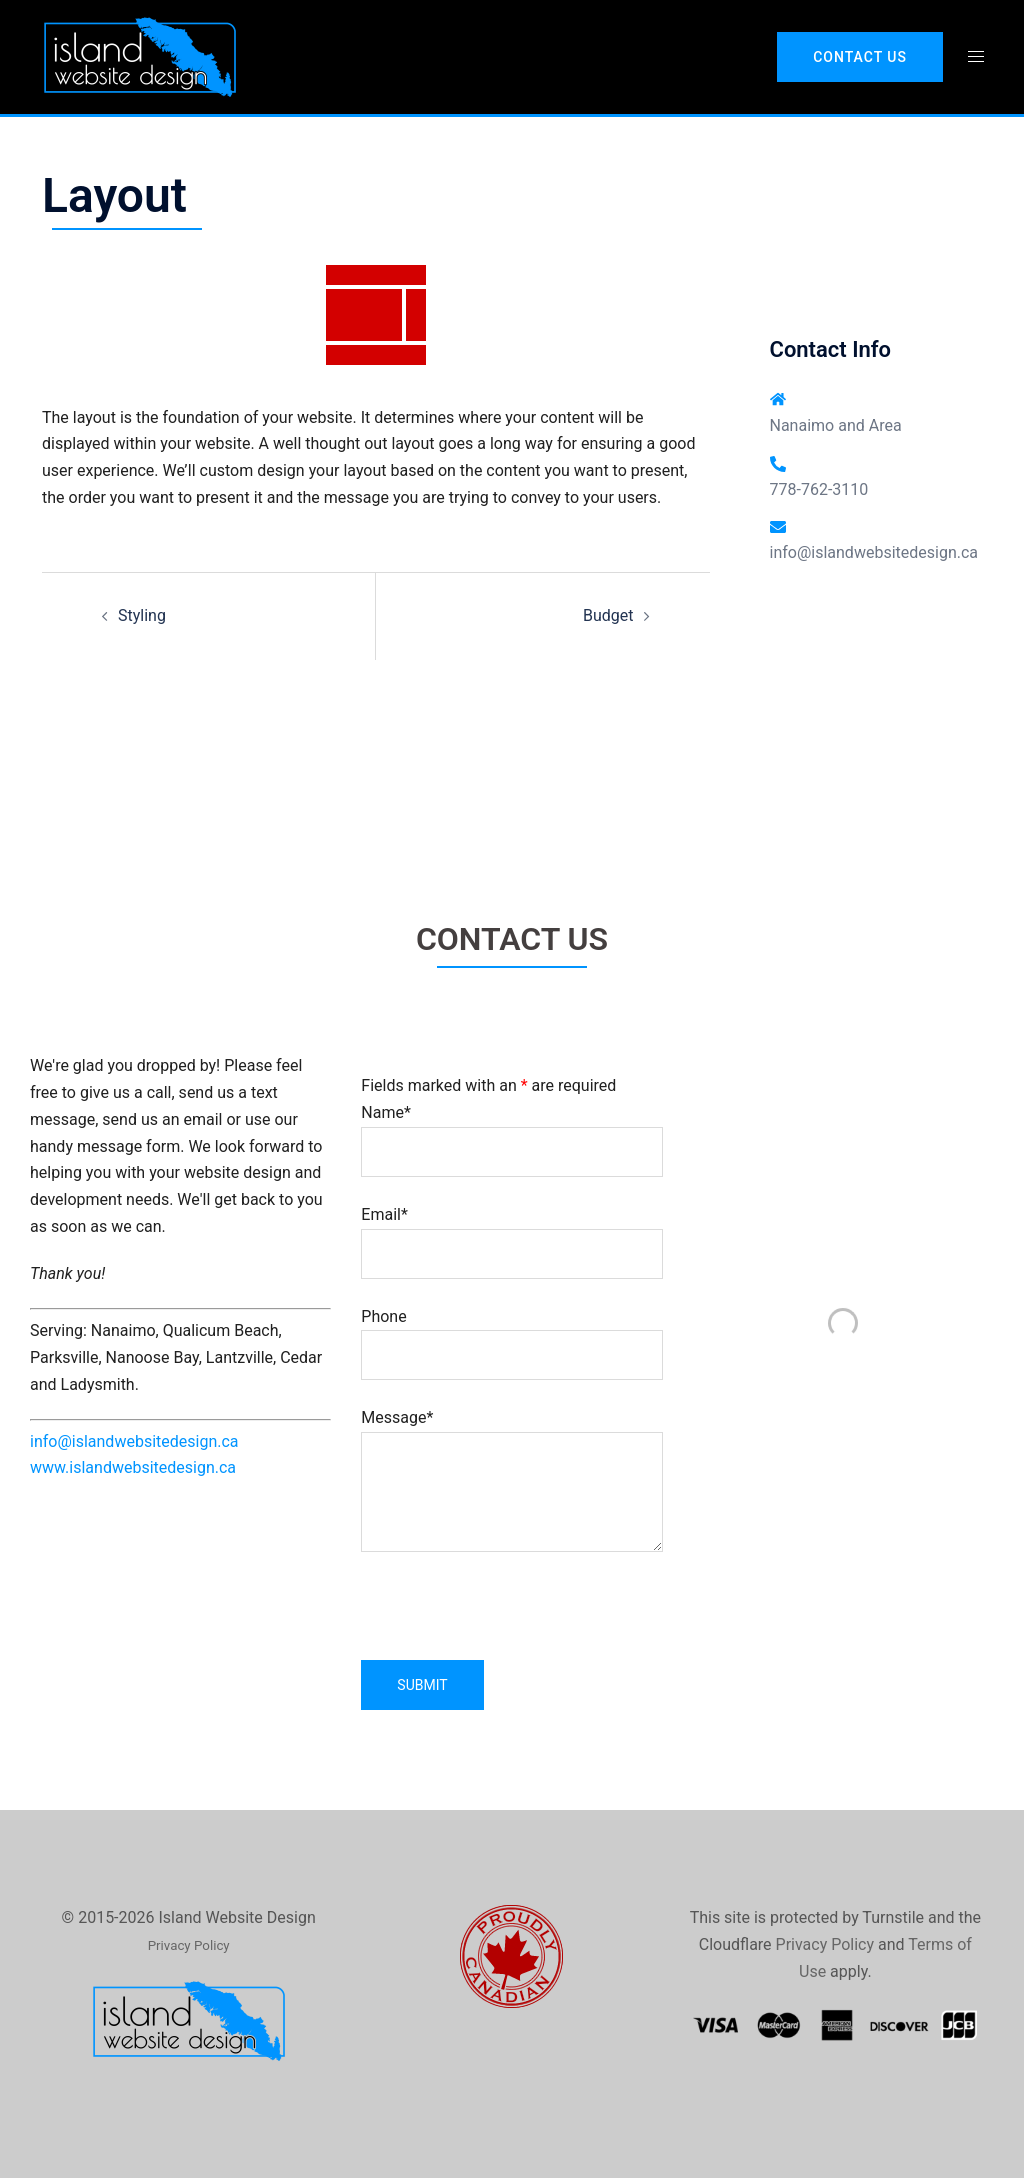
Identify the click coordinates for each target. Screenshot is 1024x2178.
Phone (511, 1336)
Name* (511, 1132)
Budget (608, 615)
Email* (511, 1234)
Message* (511, 1482)
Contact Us (860, 57)
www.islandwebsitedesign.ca (133, 1467)
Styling (142, 615)
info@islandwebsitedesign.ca (874, 552)
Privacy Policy (825, 1944)
